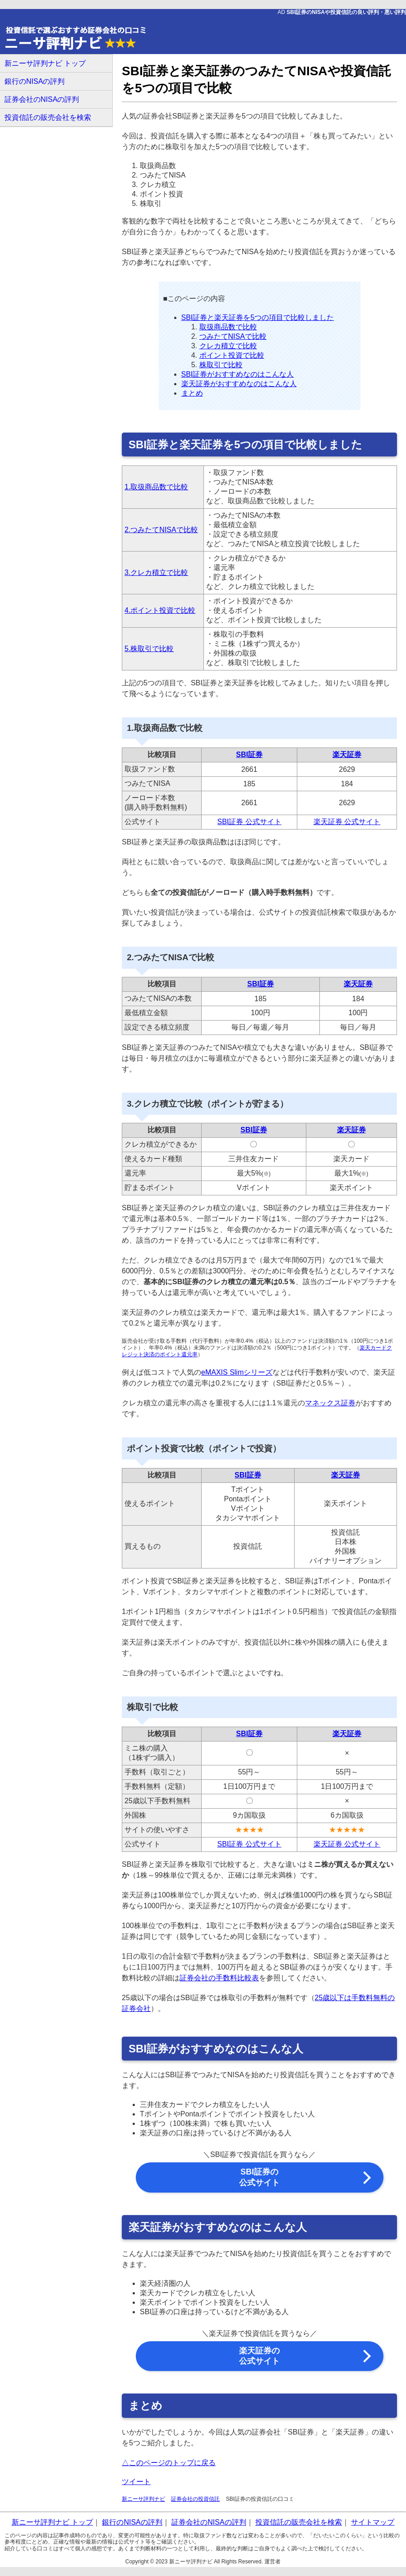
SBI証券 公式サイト (249, 821)
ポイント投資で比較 (231, 355)
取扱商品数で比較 (228, 327)
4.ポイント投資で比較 (160, 610)
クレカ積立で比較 (228, 346)
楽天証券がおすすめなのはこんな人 (239, 384)
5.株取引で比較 (149, 648)
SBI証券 (249, 754)
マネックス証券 (330, 1403)
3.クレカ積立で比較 (156, 572)
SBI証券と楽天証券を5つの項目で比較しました (257, 317)
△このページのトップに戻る (169, 2463)
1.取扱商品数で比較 (156, 487)
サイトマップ (372, 2522)
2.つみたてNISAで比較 (161, 529)
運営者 (272, 2561)
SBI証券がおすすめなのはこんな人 (237, 374)
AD (341, 12)
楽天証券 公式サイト (347, 821)
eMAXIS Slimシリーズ (236, 1372)
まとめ (192, 393)
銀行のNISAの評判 (35, 81)
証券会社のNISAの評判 (42, 99)
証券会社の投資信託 (195, 2499)
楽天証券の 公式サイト (259, 2356)
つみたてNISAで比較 (233, 336)
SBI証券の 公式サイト (259, 2177)
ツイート (136, 2481)
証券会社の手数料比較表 (219, 1978)
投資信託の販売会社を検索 (48, 117)
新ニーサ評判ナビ (143, 2499)
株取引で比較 (221, 365)
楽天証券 (346, 754)
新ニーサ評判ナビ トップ (45, 63)
